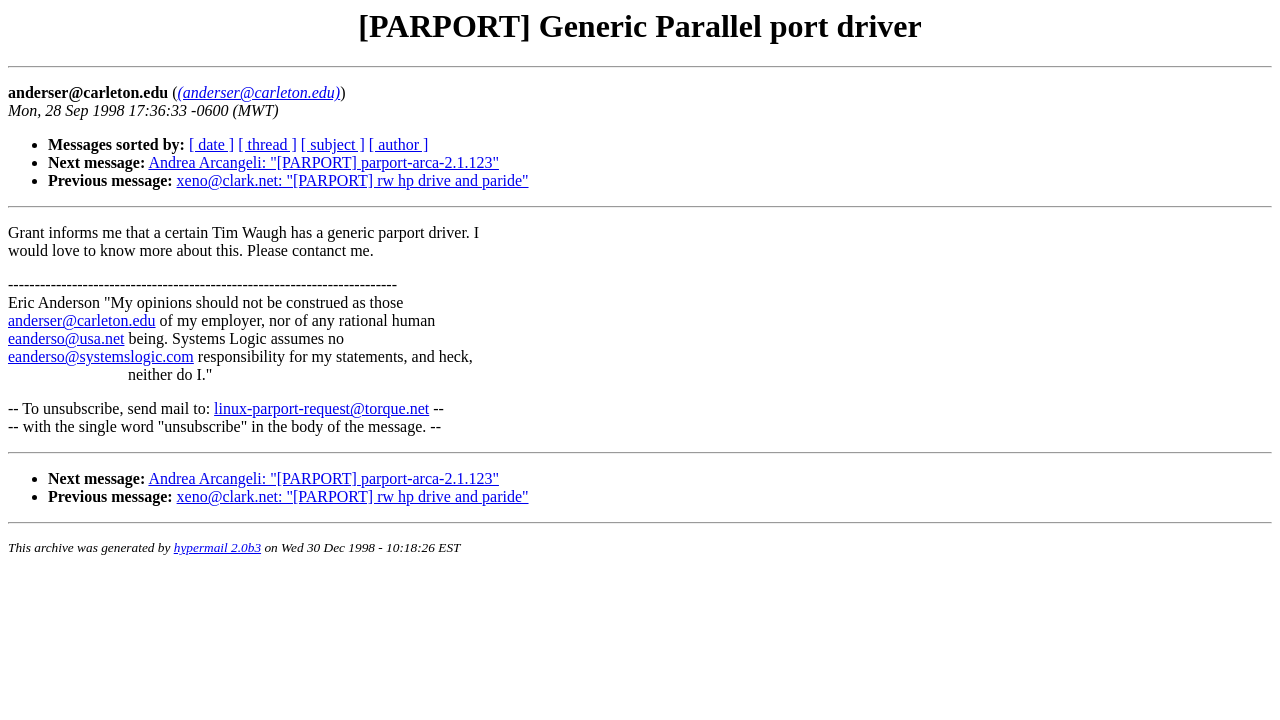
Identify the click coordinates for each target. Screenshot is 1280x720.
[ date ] (211, 144)
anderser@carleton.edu (82, 320)
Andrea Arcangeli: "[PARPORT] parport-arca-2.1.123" (323, 162)
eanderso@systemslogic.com (101, 356)
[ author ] (399, 144)
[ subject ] (333, 144)
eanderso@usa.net (66, 338)
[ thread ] (267, 144)
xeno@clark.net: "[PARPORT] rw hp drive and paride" (353, 180)
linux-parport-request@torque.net (321, 408)
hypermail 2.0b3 (217, 547)
